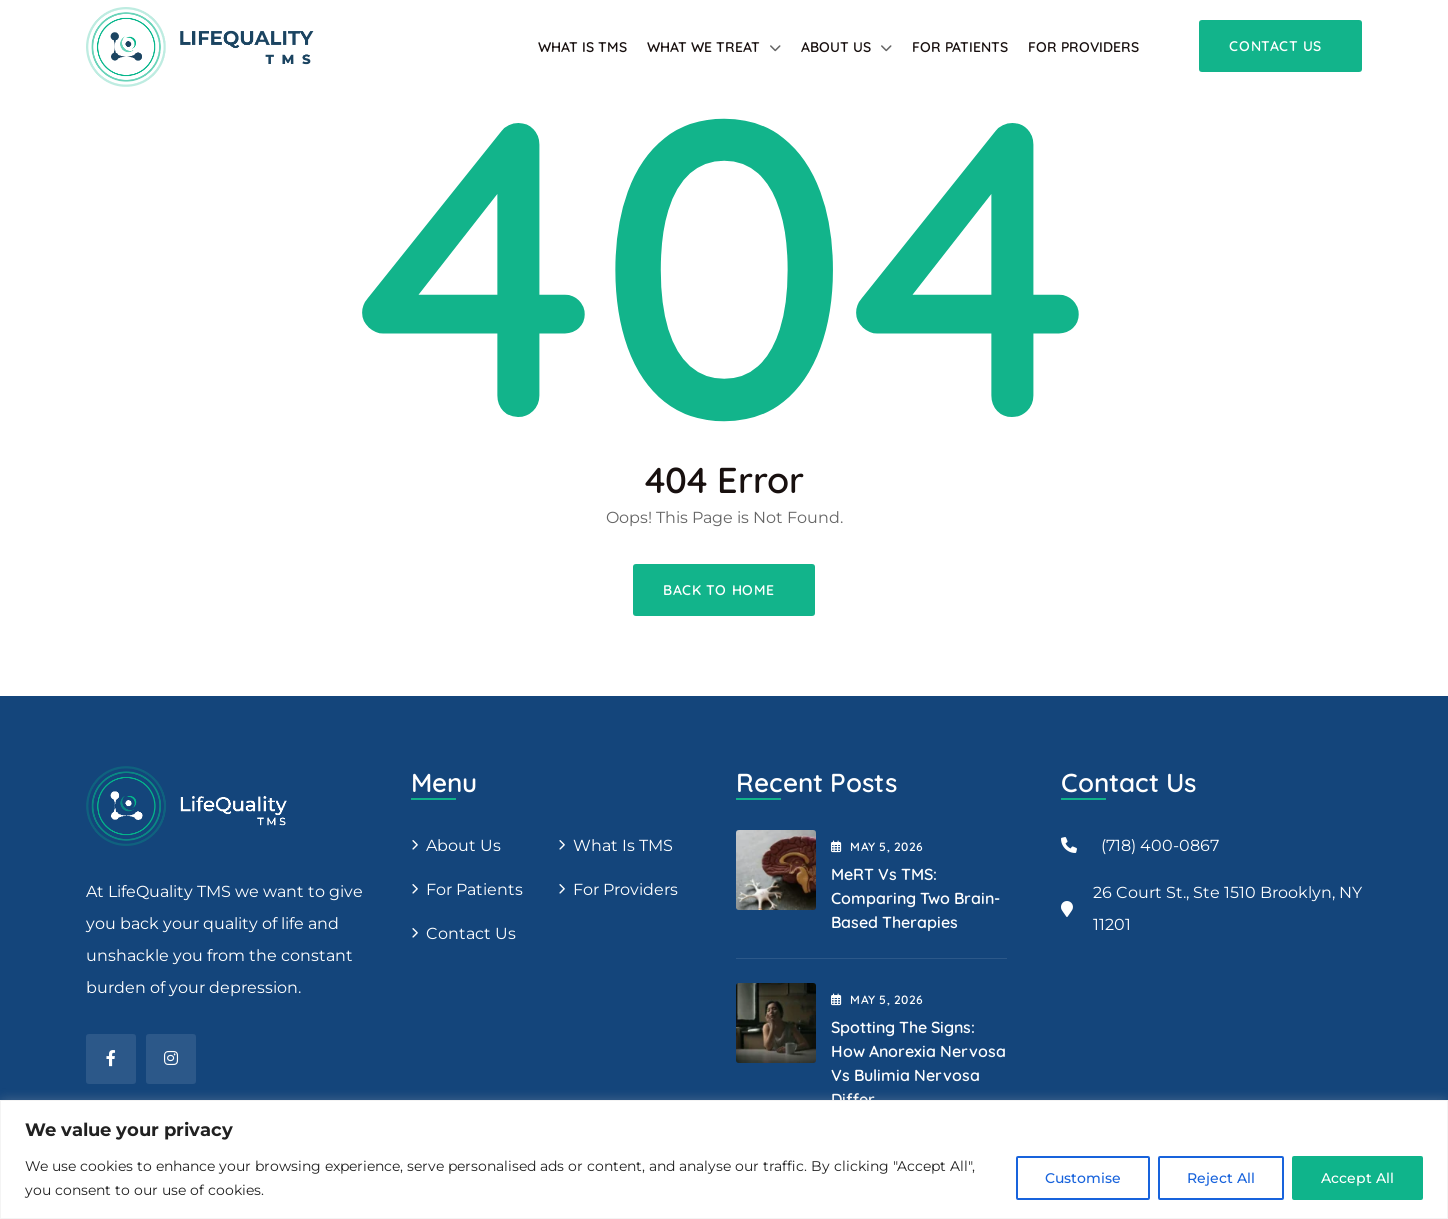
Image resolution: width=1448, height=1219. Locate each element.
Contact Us (471, 933)
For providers (1083, 47)
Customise (1083, 1178)
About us (463, 845)
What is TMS (582, 47)
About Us (836, 47)
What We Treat (703, 47)
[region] (724, 1159)
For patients (960, 47)
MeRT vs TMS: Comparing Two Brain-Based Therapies (915, 898)
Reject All (1221, 1178)
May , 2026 (877, 846)
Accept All (1357, 1178)
